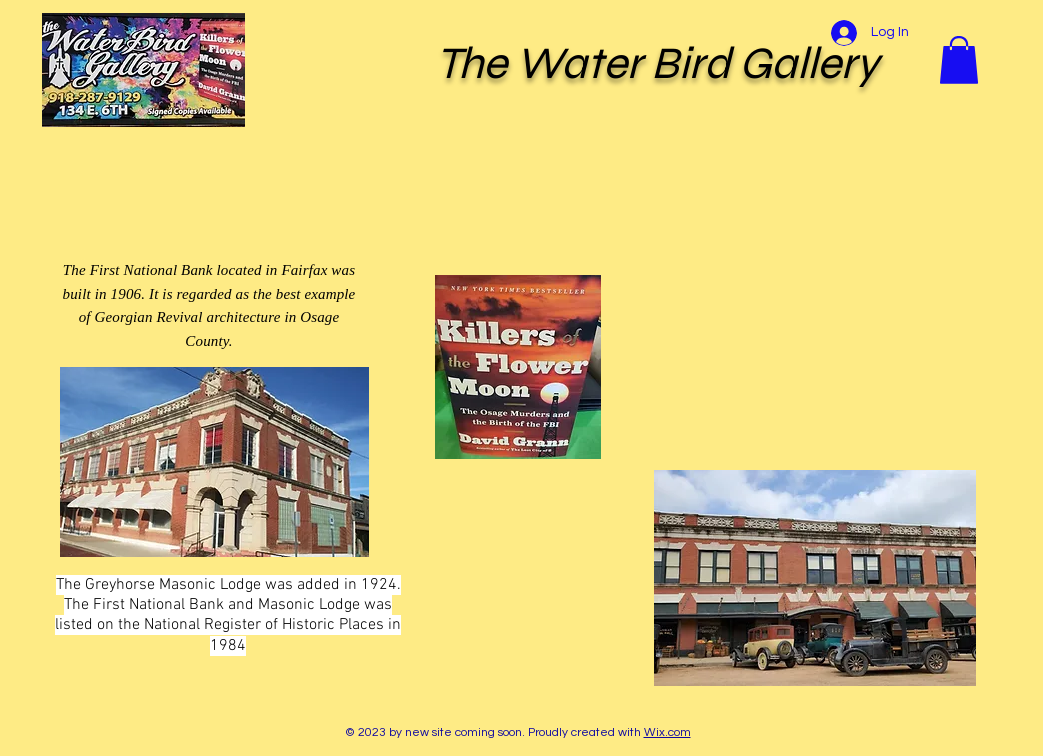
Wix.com (667, 732)
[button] (959, 60)
